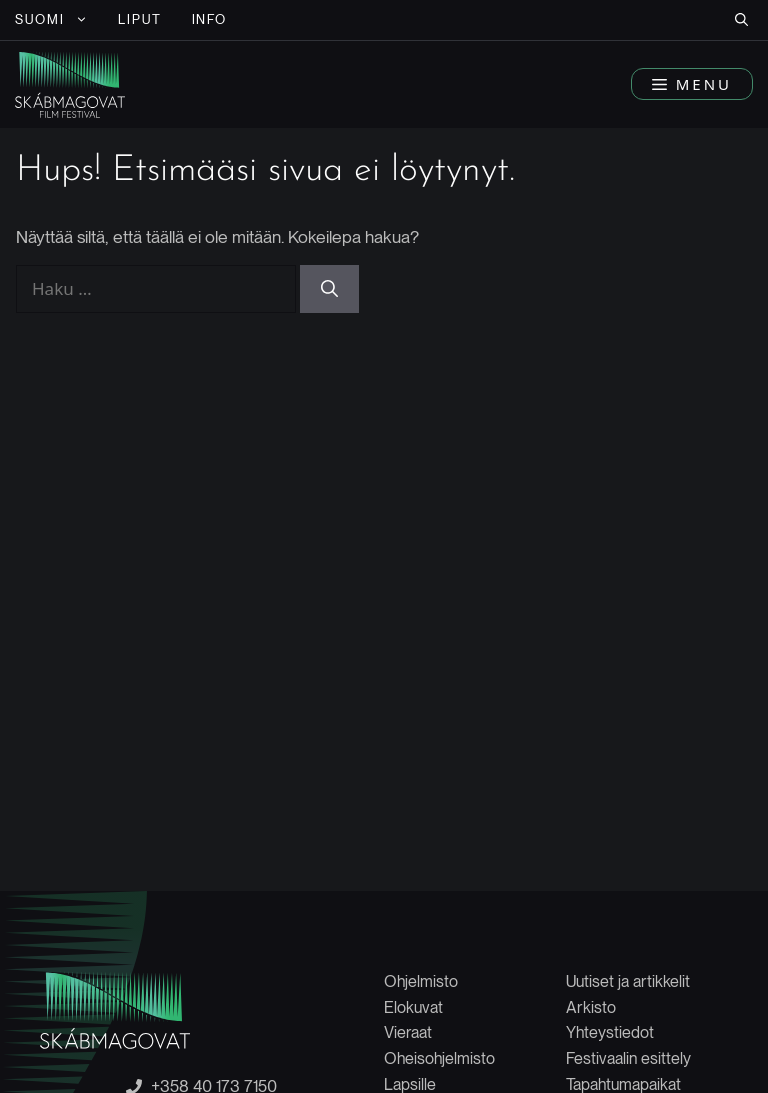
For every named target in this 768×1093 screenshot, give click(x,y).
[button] (741, 20)
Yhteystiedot (610, 1032)
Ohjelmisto (421, 981)
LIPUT (140, 19)
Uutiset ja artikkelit (628, 981)
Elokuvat (413, 1007)
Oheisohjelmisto (439, 1058)
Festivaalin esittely (628, 1058)
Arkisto (591, 1007)
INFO (210, 19)
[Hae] (329, 289)
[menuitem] (51, 20)
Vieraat (408, 1032)
